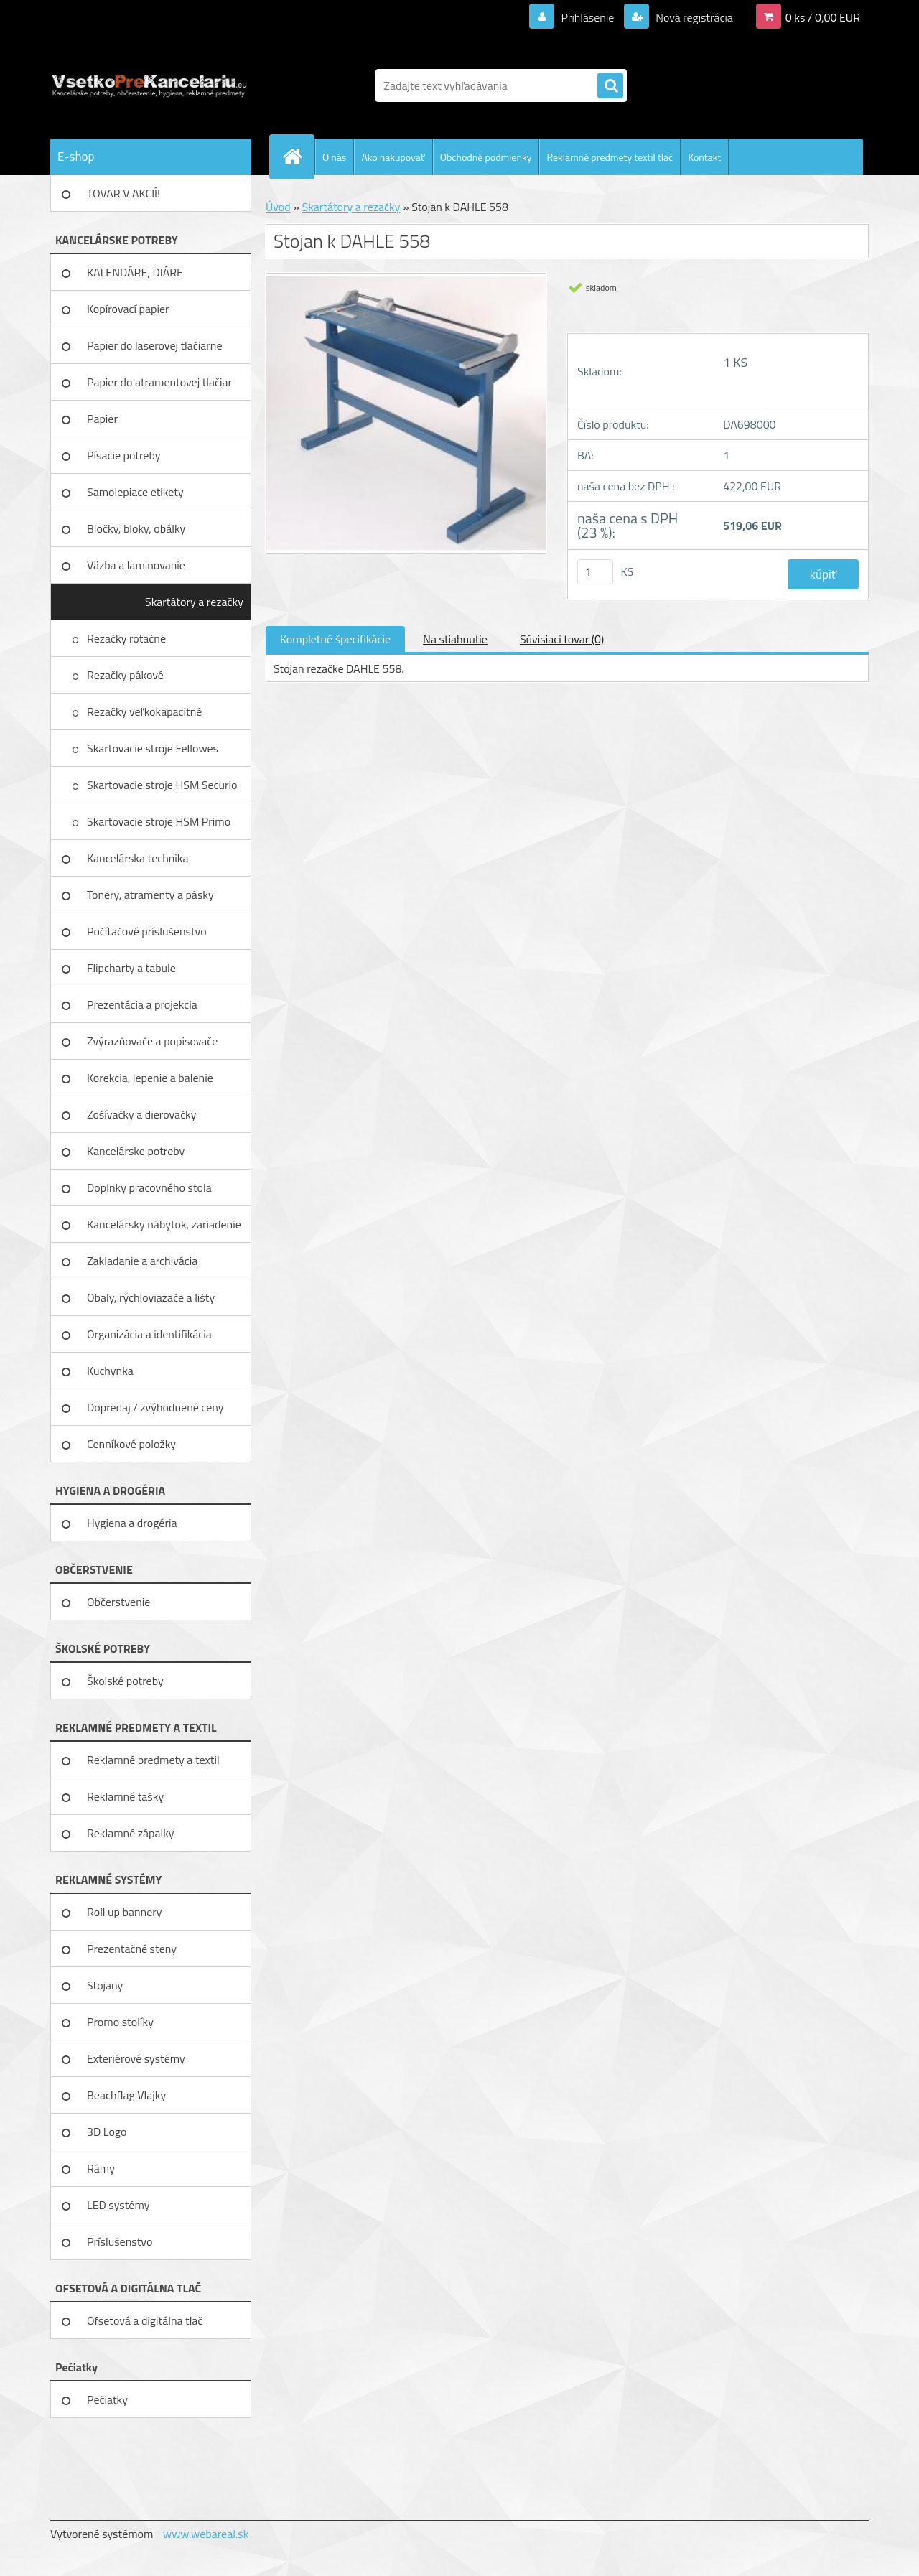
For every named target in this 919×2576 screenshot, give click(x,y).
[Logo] (149, 85)
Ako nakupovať (392, 156)
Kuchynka (110, 1370)
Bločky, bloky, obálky (136, 528)
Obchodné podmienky (486, 156)
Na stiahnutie (455, 639)
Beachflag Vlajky (126, 2095)
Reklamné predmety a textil (153, 1759)
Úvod (278, 206)
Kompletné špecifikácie (335, 639)
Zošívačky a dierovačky (142, 1114)
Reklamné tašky (125, 1796)
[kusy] (595, 571)
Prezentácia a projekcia (142, 1004)
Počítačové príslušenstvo (147, 931)
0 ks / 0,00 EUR (822, 17)
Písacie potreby (123, 455)
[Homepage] (297, 156)
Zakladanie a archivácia (142, 1260)
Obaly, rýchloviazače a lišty (151, 1297)
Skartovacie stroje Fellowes (154, 748)
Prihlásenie (588, 17)
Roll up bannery (124, 1912)
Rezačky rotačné (128, 638)
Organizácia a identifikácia (149, 1334)
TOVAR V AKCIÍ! (123, 193)
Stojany (105, 1985)
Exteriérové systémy (136, 2058)
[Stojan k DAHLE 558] (406, 278)
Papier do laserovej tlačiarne (155, 345)
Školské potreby (125, 1680)
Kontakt (704, 156)
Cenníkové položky (131, 1443)
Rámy (101, 2168)
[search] (610, 86)
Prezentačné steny (132, 1948)
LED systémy (118, 2204)
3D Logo (107, 2131)
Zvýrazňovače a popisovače (152, 1041)
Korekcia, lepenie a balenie (150, 1077)
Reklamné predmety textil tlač (609, 156)
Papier (102, 418)
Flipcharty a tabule (131, 967)
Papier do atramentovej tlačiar (159, 382)
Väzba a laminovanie (136, 565)
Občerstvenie (118, 1601)
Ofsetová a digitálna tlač (144, 2320)
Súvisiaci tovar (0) (562, 639)
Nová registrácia (693, 17)
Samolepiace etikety (135, 491)
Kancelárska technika (138, 858)
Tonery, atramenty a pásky (150, 894)
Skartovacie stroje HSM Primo (160, 821)
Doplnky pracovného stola (149, 1187)
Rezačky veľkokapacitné (146, 711)
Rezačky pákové (126, 674)
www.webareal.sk (206, 2533)
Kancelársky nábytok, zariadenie (164, 1224)
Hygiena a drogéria (132, 1522)
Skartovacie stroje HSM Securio (163, 784)
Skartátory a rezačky (194, 601)
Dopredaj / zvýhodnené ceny (155, 1407)
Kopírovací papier (128, 308)
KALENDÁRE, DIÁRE (135, 272)
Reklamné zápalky (130, 1833)
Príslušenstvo (119, 2241)
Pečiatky (107, 2399)
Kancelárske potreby (136, 1150)
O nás (334, 156)
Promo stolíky (120, 2021)
